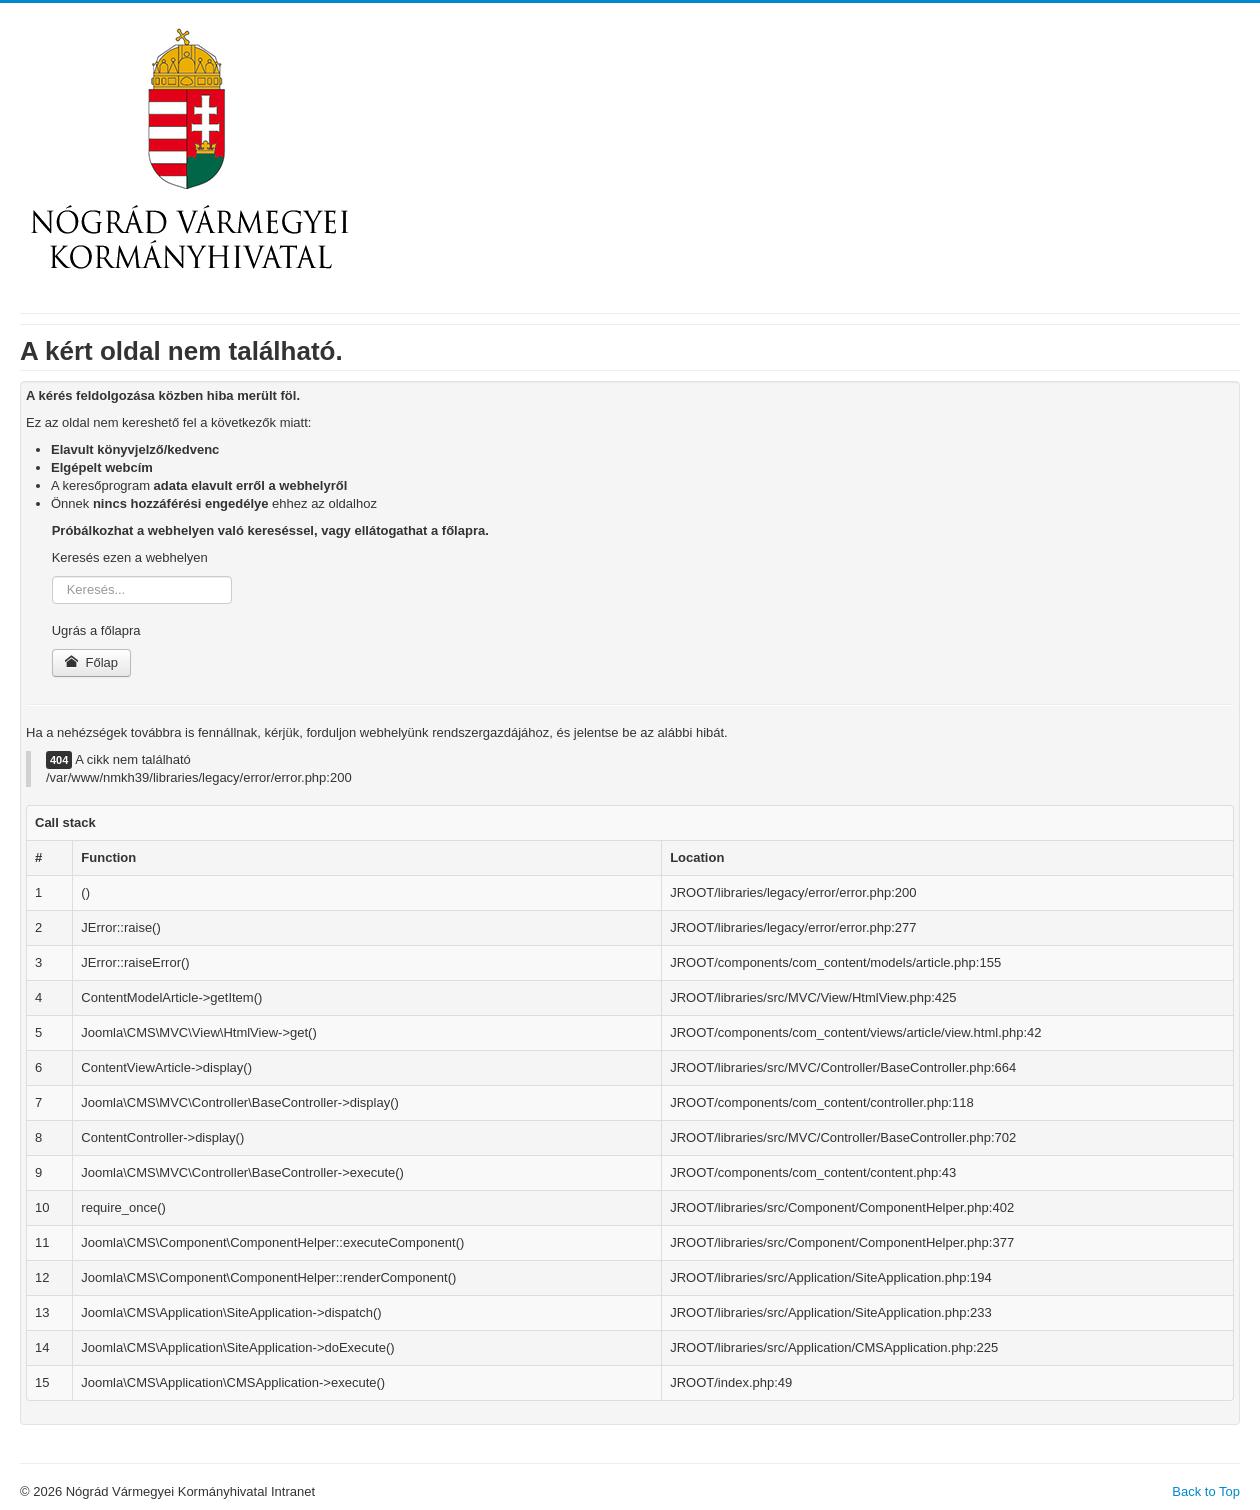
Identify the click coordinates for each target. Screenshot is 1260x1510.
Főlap (91, 662)
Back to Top (1206, 1491)
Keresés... (52, 576)
